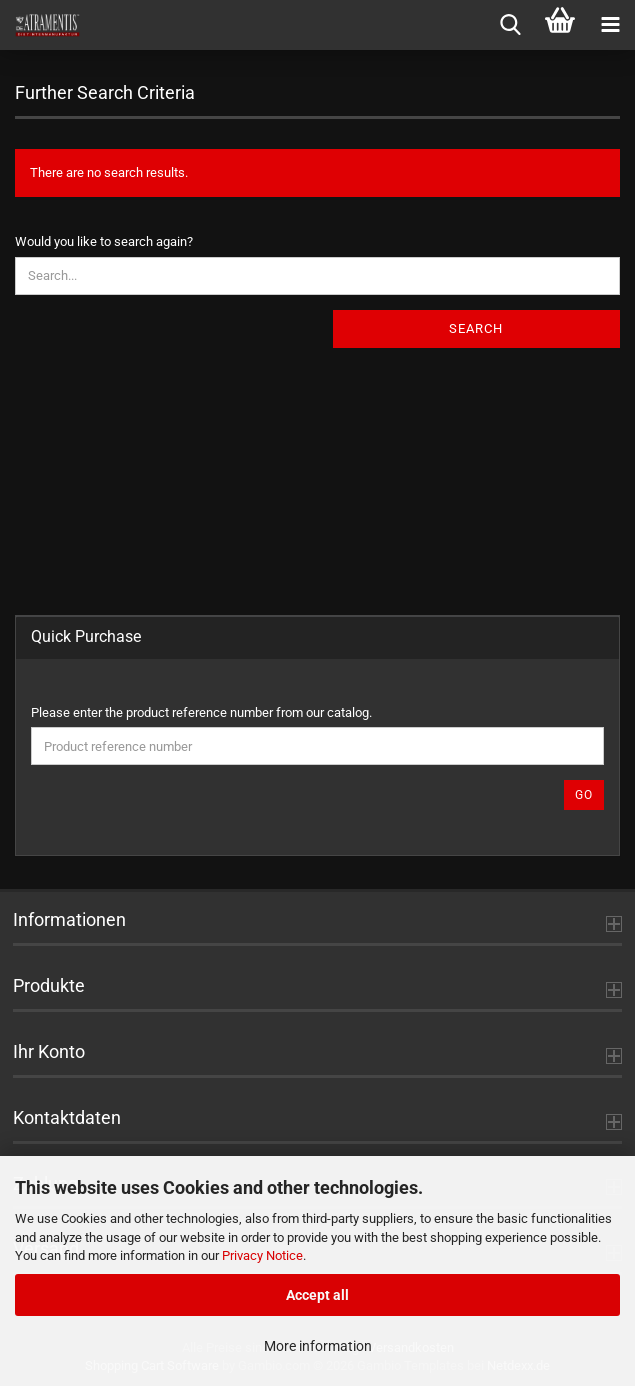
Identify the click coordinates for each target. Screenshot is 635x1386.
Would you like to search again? (104, 241)
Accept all (317, 1295)
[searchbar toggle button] (510, 25)
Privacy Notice (262, 1255)
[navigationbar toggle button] (610, 25)
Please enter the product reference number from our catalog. (201, 712)
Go (584, 795)
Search (476, 328)
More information (318, 1346)
